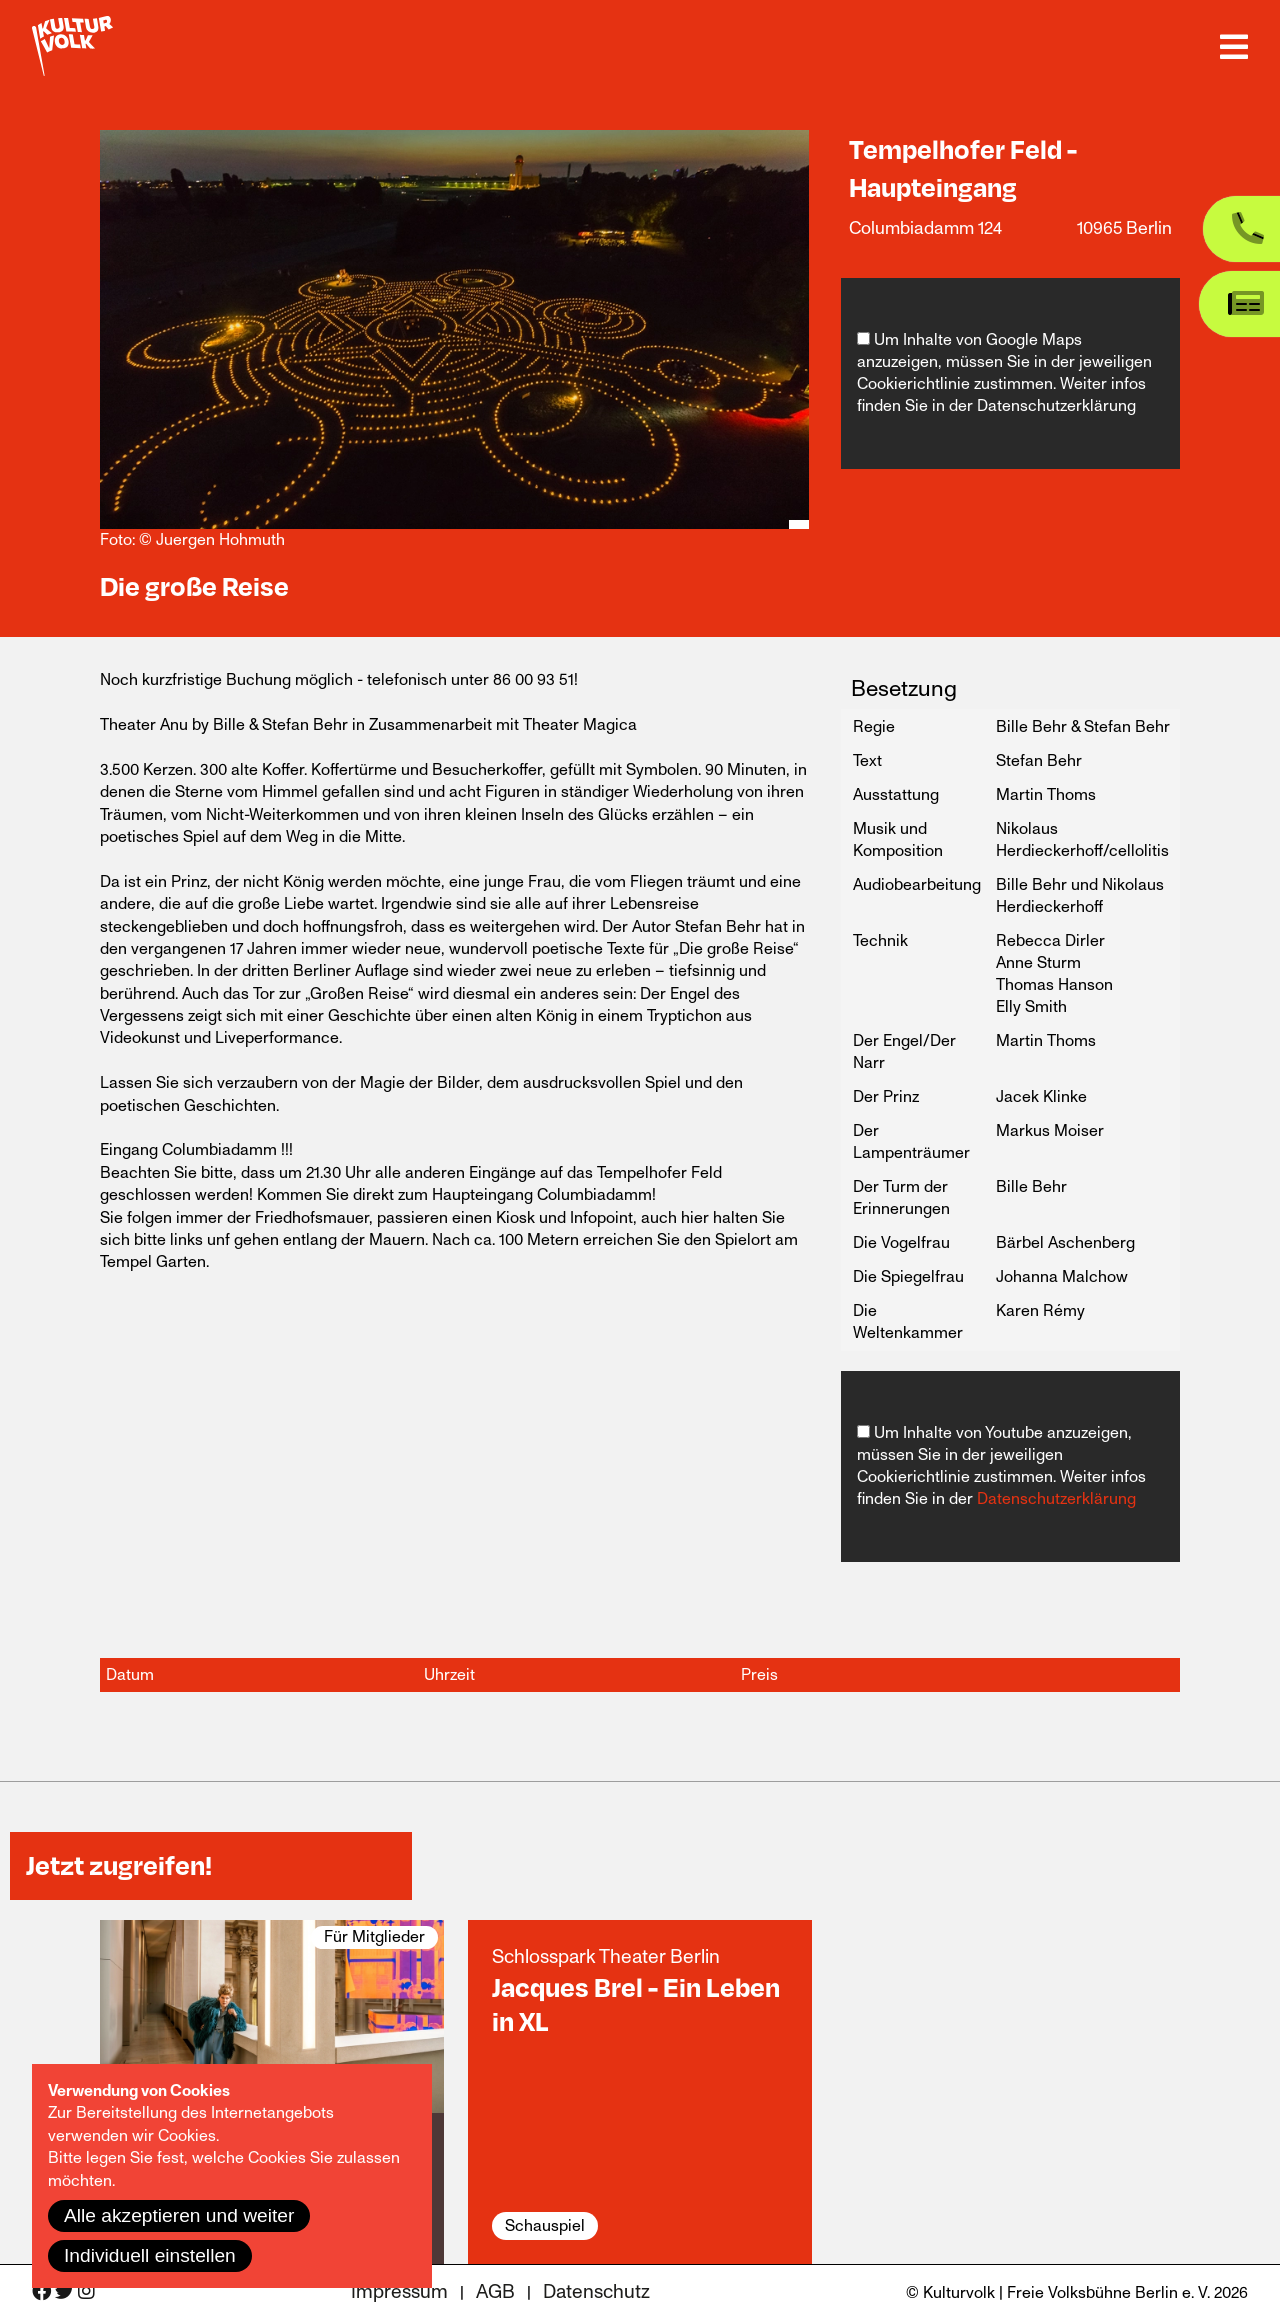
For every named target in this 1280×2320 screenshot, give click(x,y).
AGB (495, 2292)
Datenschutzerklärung (1056, 406)
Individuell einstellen (150, 2255)
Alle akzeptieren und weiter (179, 2215)
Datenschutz (596, 2292)
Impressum (399, 2292)
